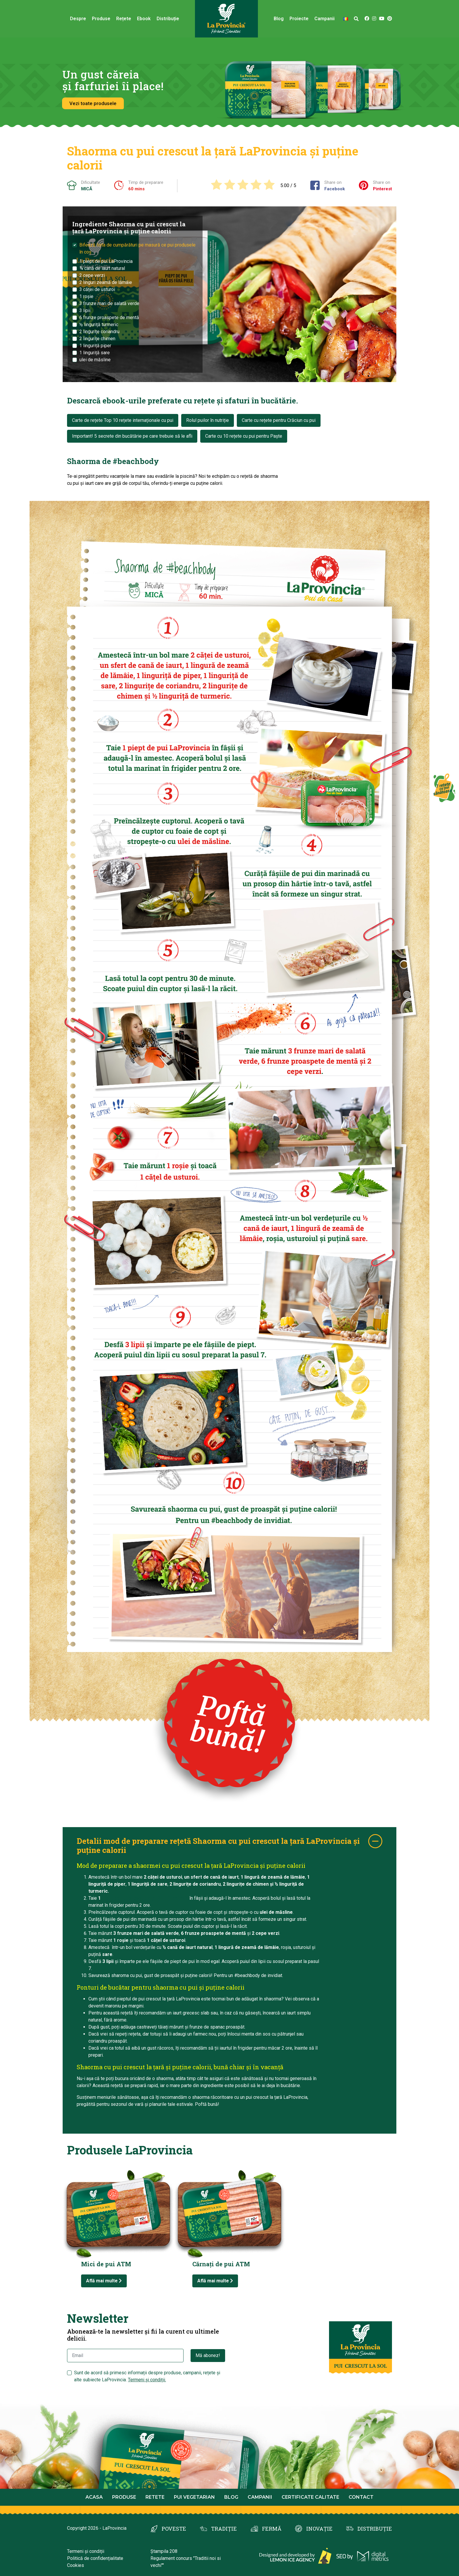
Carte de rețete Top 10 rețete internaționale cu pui (122, 420)
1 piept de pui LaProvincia (106, 261)
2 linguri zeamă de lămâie (105, 282)
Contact (361, 2497)
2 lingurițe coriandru (99, 331)
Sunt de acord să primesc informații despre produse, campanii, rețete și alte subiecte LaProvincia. (147, 2376)
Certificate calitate (310, 2497)
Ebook (144, 18)
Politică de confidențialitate (95, 2558)
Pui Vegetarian (194, 2497)
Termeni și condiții (85, 2551)
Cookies (75, 2565)
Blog (279, 18)
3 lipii (84, 310)
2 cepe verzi (92, 275)
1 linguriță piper (95, 345)
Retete (155, 2497)
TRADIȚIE (224, 2528)
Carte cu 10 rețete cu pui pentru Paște (243, 436)
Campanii (324, 18)
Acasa (94, 2497)
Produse (101, 18)
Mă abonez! (208, 2355)
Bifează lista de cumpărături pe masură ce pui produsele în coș (137, 248)
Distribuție (168, 18)
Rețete (123, 18)
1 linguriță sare (94, 352)
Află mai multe (104, 2281)
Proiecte (299, 18)
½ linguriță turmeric (98, 324)
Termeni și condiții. (147, 2379)
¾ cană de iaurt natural (102, 268)
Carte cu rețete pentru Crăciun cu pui (279, 420)
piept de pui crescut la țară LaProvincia (145, 1898)
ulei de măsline (95, 359)
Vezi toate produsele (93, 103)
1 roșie (86, 296)
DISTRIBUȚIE (374, 2528)
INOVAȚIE (319, 2528)
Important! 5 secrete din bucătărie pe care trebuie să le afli (132, 436)
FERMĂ (271, 2528)
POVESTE (174, 2528)
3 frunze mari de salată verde (109, 303)
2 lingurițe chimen (97, 338)
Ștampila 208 (163, 2551)
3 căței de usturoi (97, 289)
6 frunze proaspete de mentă (109, 317)
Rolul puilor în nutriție (207, 420)
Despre (78, 18)
